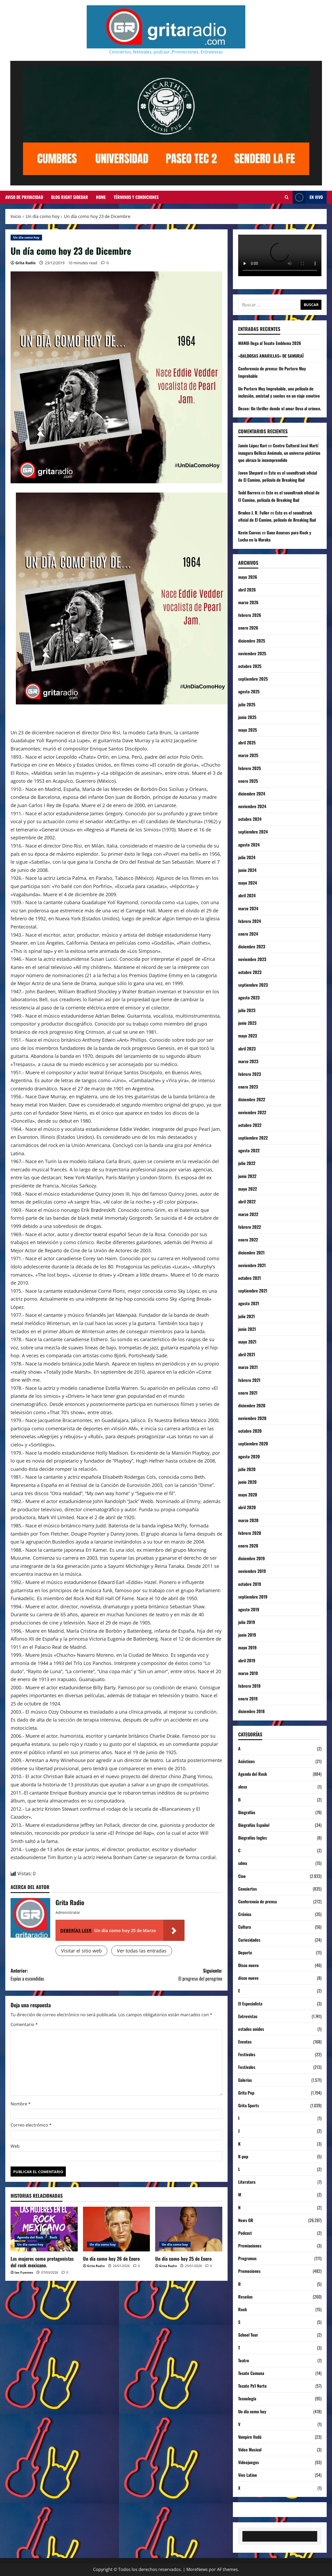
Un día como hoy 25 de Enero (183, 2258)
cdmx (242, 1863)
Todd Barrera (249, 492)
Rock (53, 2237)
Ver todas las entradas (142, 1950)
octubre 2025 (249, 666)
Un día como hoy (26, 237)
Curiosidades (249, 1940)
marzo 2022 (248, 1214)
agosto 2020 (249, 1456)
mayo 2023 (247, 1035)
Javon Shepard (250, 473)
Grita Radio (25, 262)
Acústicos (246, 1761)
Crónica (244, 1914)
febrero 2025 (249, 768)
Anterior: (64, 1975)
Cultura (244, 1927)
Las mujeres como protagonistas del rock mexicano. (42, 2262)
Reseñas (245, 2296)
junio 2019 (247, 1635)
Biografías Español (253, 1825)
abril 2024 (247, 895)
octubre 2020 (250, 1431)
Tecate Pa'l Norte (252, 2386)
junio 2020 (247, 1482)
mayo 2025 (247, 730)
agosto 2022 (249, 1150)
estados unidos (251, 2029)
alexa (242, 1786)
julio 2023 (246, 1010)
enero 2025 (248, 781)
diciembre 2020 (251, 1405)
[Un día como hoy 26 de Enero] (116, 2229)
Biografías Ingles (252, 1838)
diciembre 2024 (251, 793)
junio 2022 (247, 1176)
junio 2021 (247, 1329)
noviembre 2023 (252, 959)
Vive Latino (247, 2475)
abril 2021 (246, 1354)
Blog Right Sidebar (69, 197)
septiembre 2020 (253, 1443)
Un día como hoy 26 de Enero (111, 2258)
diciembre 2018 (251, 1711)
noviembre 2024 (252, 806)
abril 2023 (247, 1048)
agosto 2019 (248, 1609)
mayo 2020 (247, 1494)
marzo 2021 (248, 1367)
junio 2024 (247, 870)
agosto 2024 (249, 844)
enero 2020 (248, 1545)
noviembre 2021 (252, 1265)
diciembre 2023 (251, 946)
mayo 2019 (247, 1647)
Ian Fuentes (24, 2272)
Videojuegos (248, 2462)
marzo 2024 (248, 908)
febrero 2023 (249, 1074)
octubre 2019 (249, 1584)
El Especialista (250, 2003)
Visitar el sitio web (81, 1950)
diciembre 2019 (251, 1558)
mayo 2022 (247, 1189)
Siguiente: (170, 1975)
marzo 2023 (248, 1061)
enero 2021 (247, 1393)
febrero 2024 (249, 921)
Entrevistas (247, 2016)
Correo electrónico (31, 2125)
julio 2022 (246, 1163)
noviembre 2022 (252, 1112)
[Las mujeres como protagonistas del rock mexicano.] (44, 2229)
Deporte (245, 1952)
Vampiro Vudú (249, 2437)
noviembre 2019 (252, 1571)
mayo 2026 (247, 577)
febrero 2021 (249, 1380)
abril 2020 (247, 1507)
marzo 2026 (248, 602)
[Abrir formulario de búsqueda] (287, 197)
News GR (245, 2220)
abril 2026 (247, 589)
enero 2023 (248, 1087)
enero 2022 (248, 1239)
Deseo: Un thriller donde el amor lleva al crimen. (279, 408)
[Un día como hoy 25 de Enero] (188, 2229)
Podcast (245, 2233)
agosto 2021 (248, 1303)
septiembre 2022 (253, 1138)
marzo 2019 (248, 1673)
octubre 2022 (249, 1125)
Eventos (245, 2041)
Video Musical (249, 2449)
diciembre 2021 (251, 1252)
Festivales (246, 2054)
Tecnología (247, 2398)
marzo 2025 (248, 755)
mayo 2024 (247, 883)
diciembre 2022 (251, 1099)
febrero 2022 (249, 1227)
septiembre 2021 (252, 1290)
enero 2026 (248, 628)
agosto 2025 (249, 691)
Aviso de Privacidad (24, 197)
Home (101, 197)
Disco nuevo (248, 1965)
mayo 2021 (247, 1342)
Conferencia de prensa (257, 1901)
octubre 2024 (249, 819)
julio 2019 (246, 1622)
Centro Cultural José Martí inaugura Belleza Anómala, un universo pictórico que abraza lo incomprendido (279, 452)
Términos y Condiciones (136, 197)
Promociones (249, 2271)
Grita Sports (248, 2105)
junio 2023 (247, 1023)
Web (15, 2146)
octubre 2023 (249, 972)
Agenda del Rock (30, 2237)
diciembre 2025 (251, 641)
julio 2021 (246, 1316)
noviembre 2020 (252, 1418)
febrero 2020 (249, 1533)
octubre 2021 (249, 1278)
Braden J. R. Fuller (253, 512)
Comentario (24, 2024)
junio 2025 (247, 717)
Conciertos (247, 1889)
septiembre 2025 (253, 679)
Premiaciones (249, 2245)
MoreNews (197, 2569)
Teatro (243, 2360)
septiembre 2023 (253, 985)
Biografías (246, 1812)
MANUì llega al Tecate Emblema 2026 (269, 343)
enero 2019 (248, 1698)
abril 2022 (247, 1201)
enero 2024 (248, 934)
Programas (247, 2258)
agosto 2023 (249, 997)
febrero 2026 (249, 615)
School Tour (248, 2335)
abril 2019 (246, 1660)
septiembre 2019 (253, 1597)
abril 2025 (247, 742)
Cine (242, 1876)
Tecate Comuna (251, 2373)
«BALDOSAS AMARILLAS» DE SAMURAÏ (271, 356)
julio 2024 (246, 857)
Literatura (246, 2182)
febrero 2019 (249, 1686)
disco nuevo (248, 1978)
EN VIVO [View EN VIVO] (308, 197)
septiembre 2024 (253, 832)
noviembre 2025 (252, 653)
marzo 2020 (248, 1520)
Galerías (245, 2080)
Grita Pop (246, 2093)
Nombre (21, 2104)
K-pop (243, 2156)
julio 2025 (246, 704)
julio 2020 (247, 1469)
